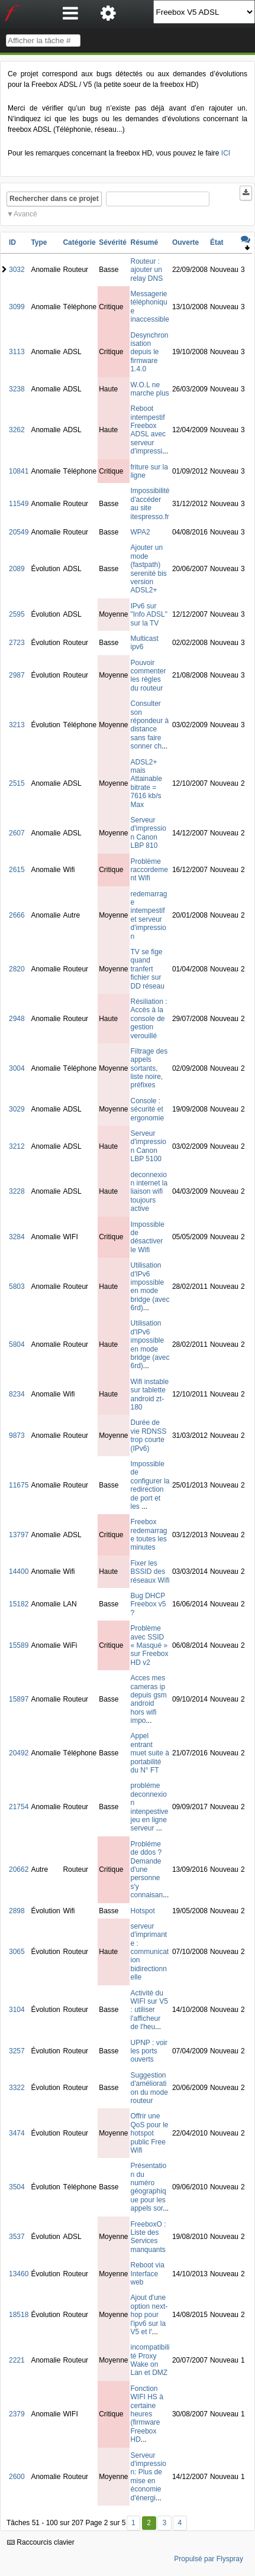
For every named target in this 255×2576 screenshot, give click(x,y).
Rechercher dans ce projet (54, 199)
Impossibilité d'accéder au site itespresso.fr (150, 503)
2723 (17, 643)
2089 (17, 569)
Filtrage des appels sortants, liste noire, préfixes (149, 1068)
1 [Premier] (133, 2523)
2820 (17, 969)
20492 (18, 1753)
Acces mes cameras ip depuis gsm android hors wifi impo (149, 1699)
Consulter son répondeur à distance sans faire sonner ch (150, 724)
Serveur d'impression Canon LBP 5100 (148, 1146)
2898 (17, 1911)
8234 (17, 1394)
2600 (17, 2477)
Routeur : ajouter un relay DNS (147, 270)
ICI (225, 153)
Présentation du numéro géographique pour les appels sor (149, 2187)
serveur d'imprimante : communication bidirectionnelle (150, 1951)
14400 (18, 1571)
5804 (17, 1344)
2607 (17, 833)
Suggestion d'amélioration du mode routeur (149, 2088)
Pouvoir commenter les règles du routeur (148, 675)
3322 (17, 2088)
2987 (17, 675)
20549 (18, 532)
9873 (17, 1435)
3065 (17, 1952)
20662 (18, 1869)
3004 (17, 1068)
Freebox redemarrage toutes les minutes (149, 1534)
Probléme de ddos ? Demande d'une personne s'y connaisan (147, 1869)
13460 (18, 2274)
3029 (17, 1109)
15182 (18, 1604)
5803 (17, 1286)
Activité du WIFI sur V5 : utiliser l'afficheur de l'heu (149, 2010)
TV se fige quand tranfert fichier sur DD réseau (147, 969)
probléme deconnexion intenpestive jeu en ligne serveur (150, 1806)
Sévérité (113, 242)
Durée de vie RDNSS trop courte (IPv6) (149, 1435)
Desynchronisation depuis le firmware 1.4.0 (150, 352)
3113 (17, 352)
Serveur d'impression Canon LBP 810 (148, 833)
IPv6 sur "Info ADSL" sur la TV (149, 614)
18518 (18, 2315)
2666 (17, 915)
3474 (17, 2133)
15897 (18, 1699)
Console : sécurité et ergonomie (147, 1109)
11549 (18, 504)
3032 (17, 269)
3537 (17, 2236)
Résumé (145, 242)
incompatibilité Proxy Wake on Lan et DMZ (150, 2360)
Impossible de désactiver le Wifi (147, 1237)
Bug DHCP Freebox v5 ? (148, 1604)
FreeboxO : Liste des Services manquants (148, 2237)
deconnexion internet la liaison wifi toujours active (149, 1192)
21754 (18, 1807)
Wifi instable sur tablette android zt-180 (150, 1394)
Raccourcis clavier (41, 2542)
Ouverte (185, 242)
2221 (17, 2360)
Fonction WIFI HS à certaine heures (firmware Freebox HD (147, 2414)
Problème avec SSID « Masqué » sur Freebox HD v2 (150, 1645)
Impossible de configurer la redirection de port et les (150, 1485)
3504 (17, 2187)
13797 (18, 1535)
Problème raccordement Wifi (149, 870)
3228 (17, 1191)
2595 (17, 614)
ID (12, 242)
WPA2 (140, 532)
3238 (17, 389)
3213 (17, 725)
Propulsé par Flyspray (208, 2559)
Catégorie (79, 242)
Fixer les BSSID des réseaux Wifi (150, 1572)
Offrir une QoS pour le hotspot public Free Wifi (150, 2133)
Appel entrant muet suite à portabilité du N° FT (150, 1753)
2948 (17, 1019)
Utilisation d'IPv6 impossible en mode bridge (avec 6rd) (150, 1286)
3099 (17, 307)
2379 (17, 2414)
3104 (17, 2009)
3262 (17, 430)
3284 (17, 1237)
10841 (18, 471)
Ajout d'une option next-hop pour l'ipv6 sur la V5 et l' (149, 2314)
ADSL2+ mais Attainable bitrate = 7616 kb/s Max (146, 783)
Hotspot (143, 1911)
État (217, 242)
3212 (17, 1146)
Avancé (25, 214)
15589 (18, 1645)
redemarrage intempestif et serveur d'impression (149, 915)
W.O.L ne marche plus (150, 389)
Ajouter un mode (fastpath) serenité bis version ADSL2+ (149, 568)
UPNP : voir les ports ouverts (149, 2051)
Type (39, 242)
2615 (17, 870)
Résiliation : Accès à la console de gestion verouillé (149, 1018)
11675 (18, 1485)
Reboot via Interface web (147, 2273)
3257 (17, 2051)
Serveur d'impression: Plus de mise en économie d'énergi (148, 2476)
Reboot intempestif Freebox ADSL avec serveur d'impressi (148, 429)
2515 (17, 783)
